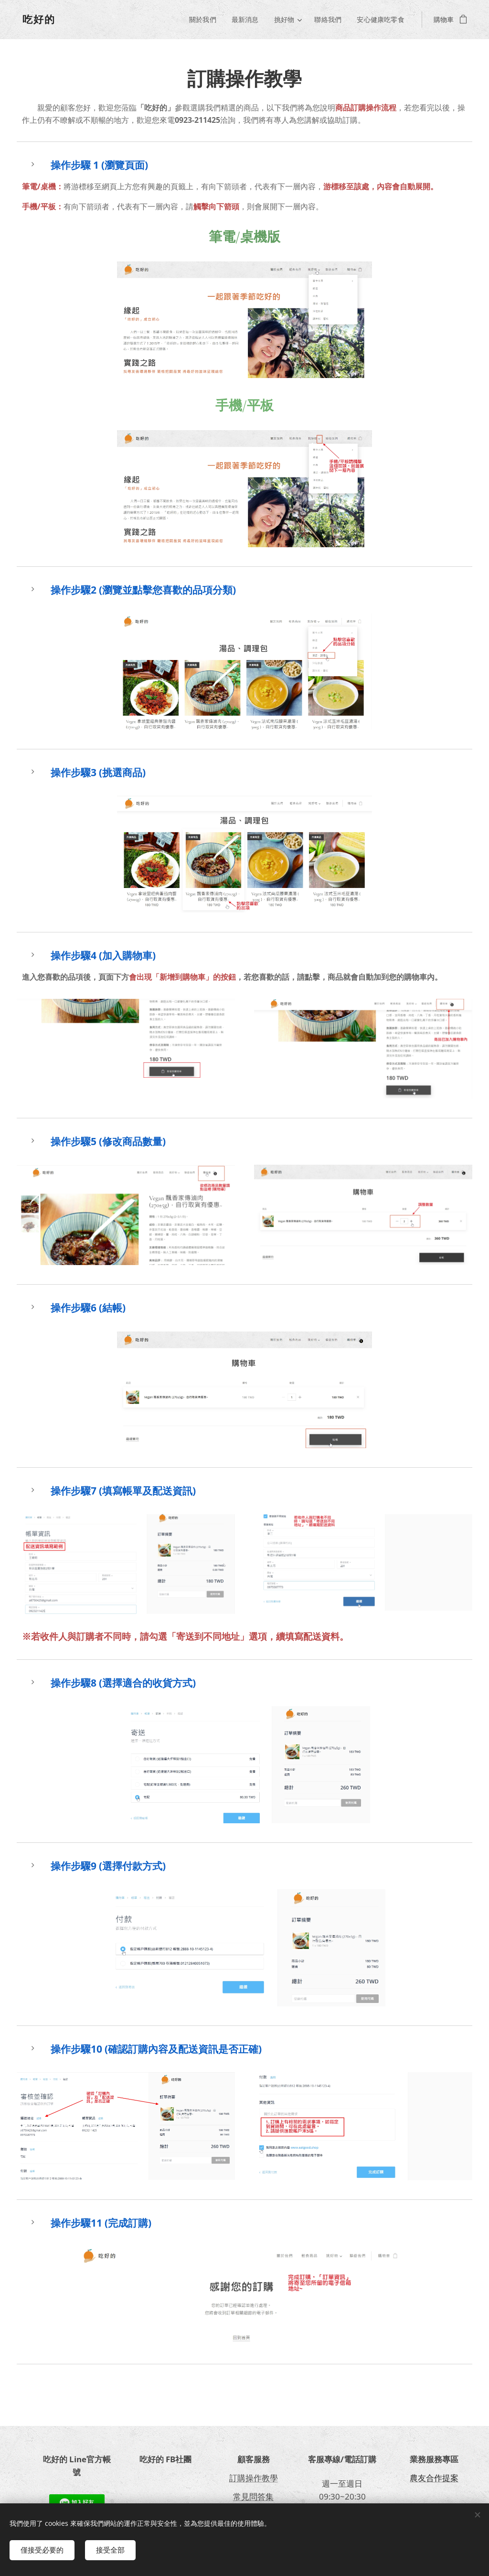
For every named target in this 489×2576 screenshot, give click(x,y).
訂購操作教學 (253, 2477)
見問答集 (257, 2496)
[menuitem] (204, 20)
